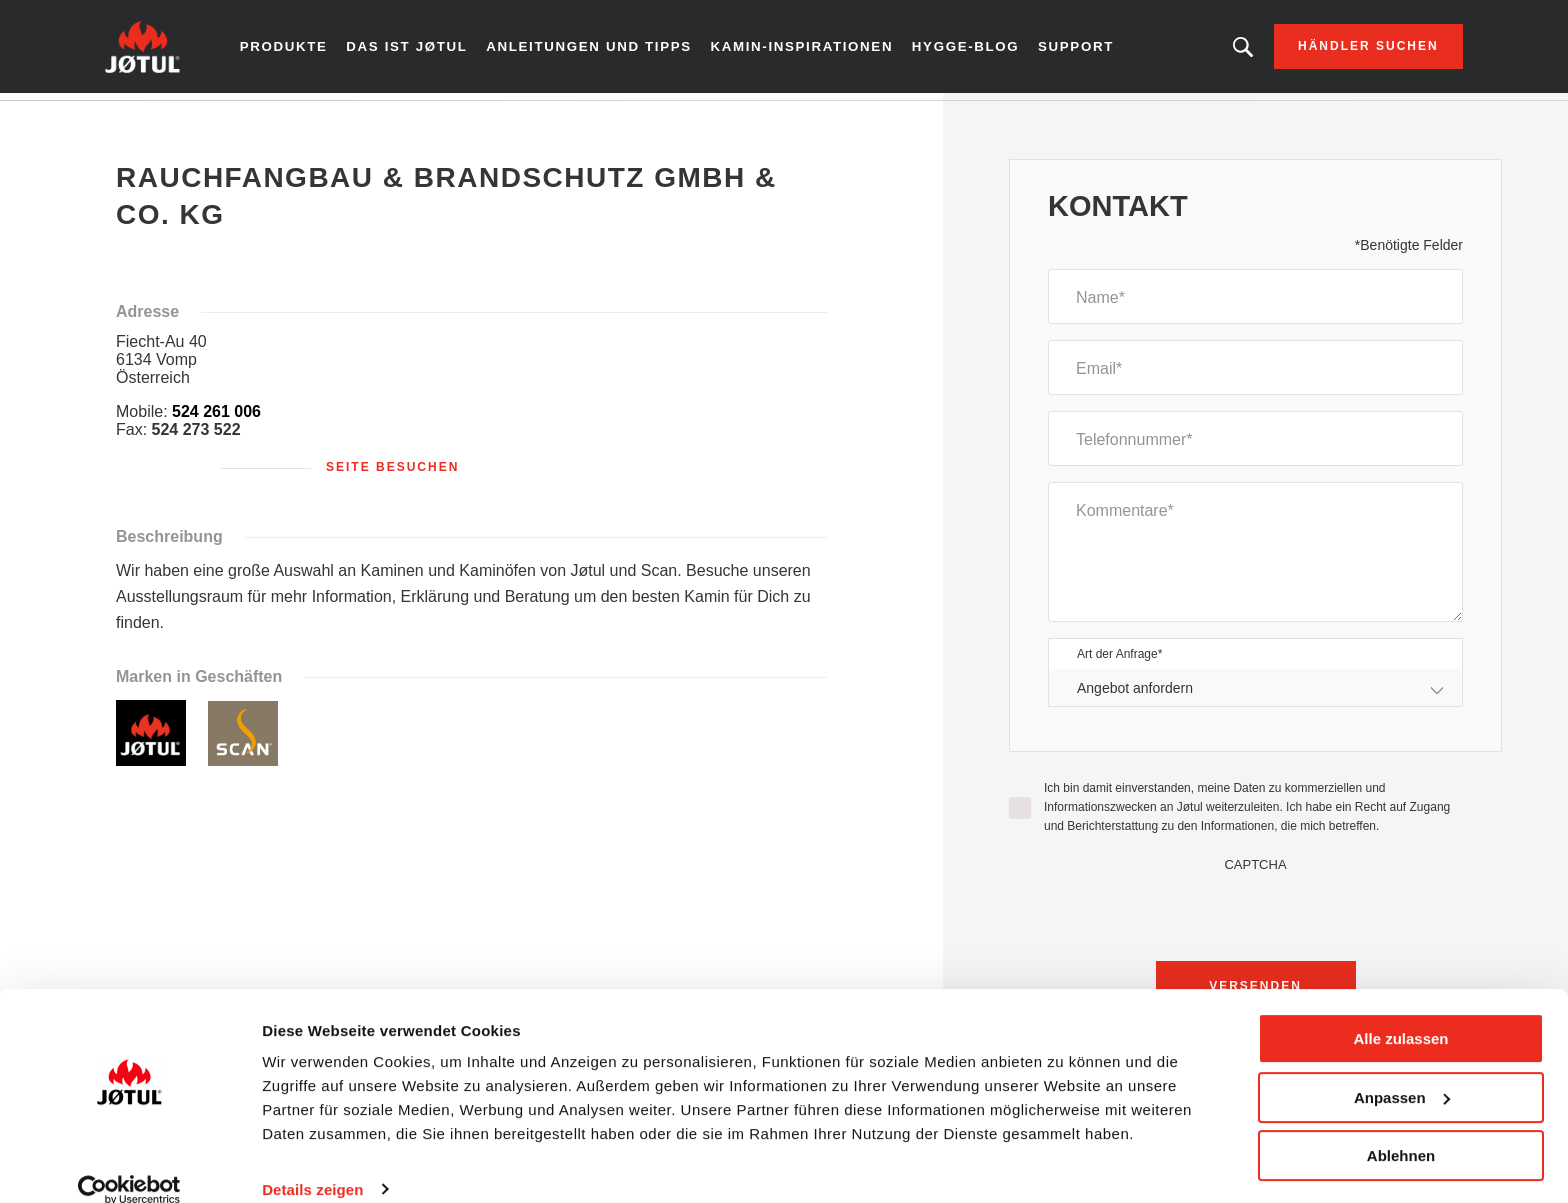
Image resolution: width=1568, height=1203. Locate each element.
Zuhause (155, 119)
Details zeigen (312, 1163)
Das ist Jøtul (427, 50)
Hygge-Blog (961, 50)
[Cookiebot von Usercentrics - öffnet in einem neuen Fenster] (129, 1164)
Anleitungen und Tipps (602, 50)
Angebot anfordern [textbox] (1135, 694)
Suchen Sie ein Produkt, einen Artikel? (1217, 50)
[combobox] (1255, 694)
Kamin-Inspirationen (804, 50)
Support (1070, 50)
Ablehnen (1401, 1130)
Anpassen (1402, 1071)
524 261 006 (216, 418)
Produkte (308, 50)
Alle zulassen (1400, 1013)
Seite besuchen (392, 474)
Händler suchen (1343, 50)
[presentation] (1256, 918)
